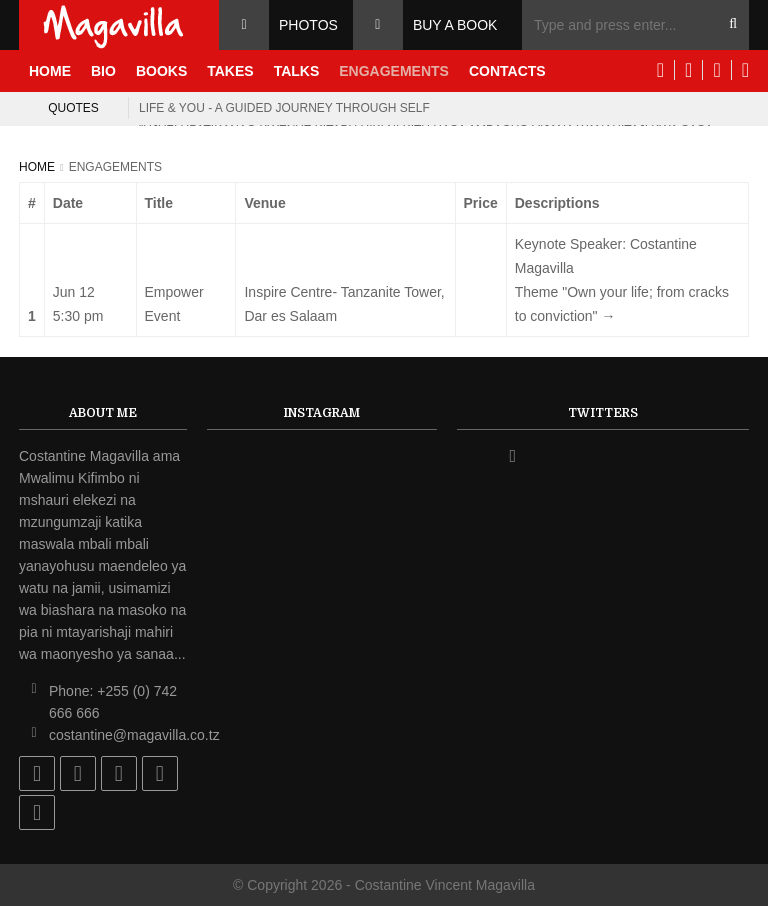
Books (161, 71)
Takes (230, 71)
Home (50, 71)
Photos (308, 25)
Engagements (394, 71)
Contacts (507, 71)
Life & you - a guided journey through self (284, 108)
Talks (297, 71)
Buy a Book (455, 25)
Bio (103, 71)
